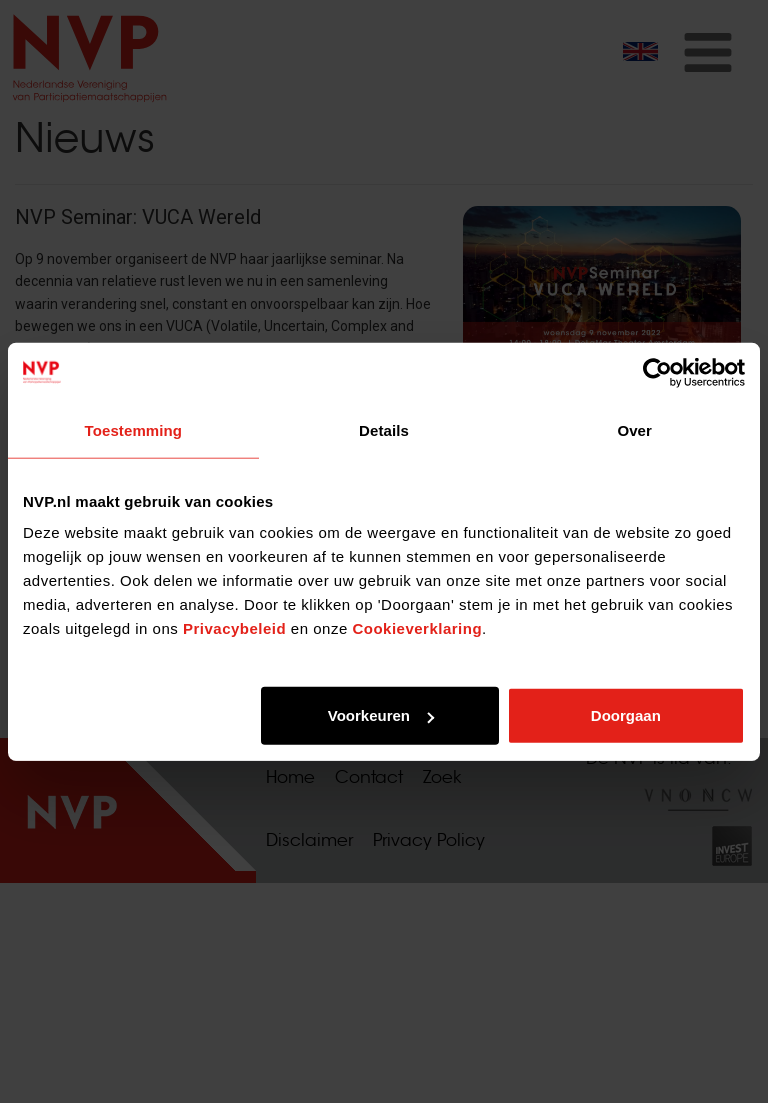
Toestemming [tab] (134, 429)
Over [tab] (634, 429)
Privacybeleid (234, 628)
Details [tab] (384, 429)
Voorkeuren (381, 715)
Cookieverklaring (417, 628)
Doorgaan (626, 715)
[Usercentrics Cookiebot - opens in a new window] (657, 372)
